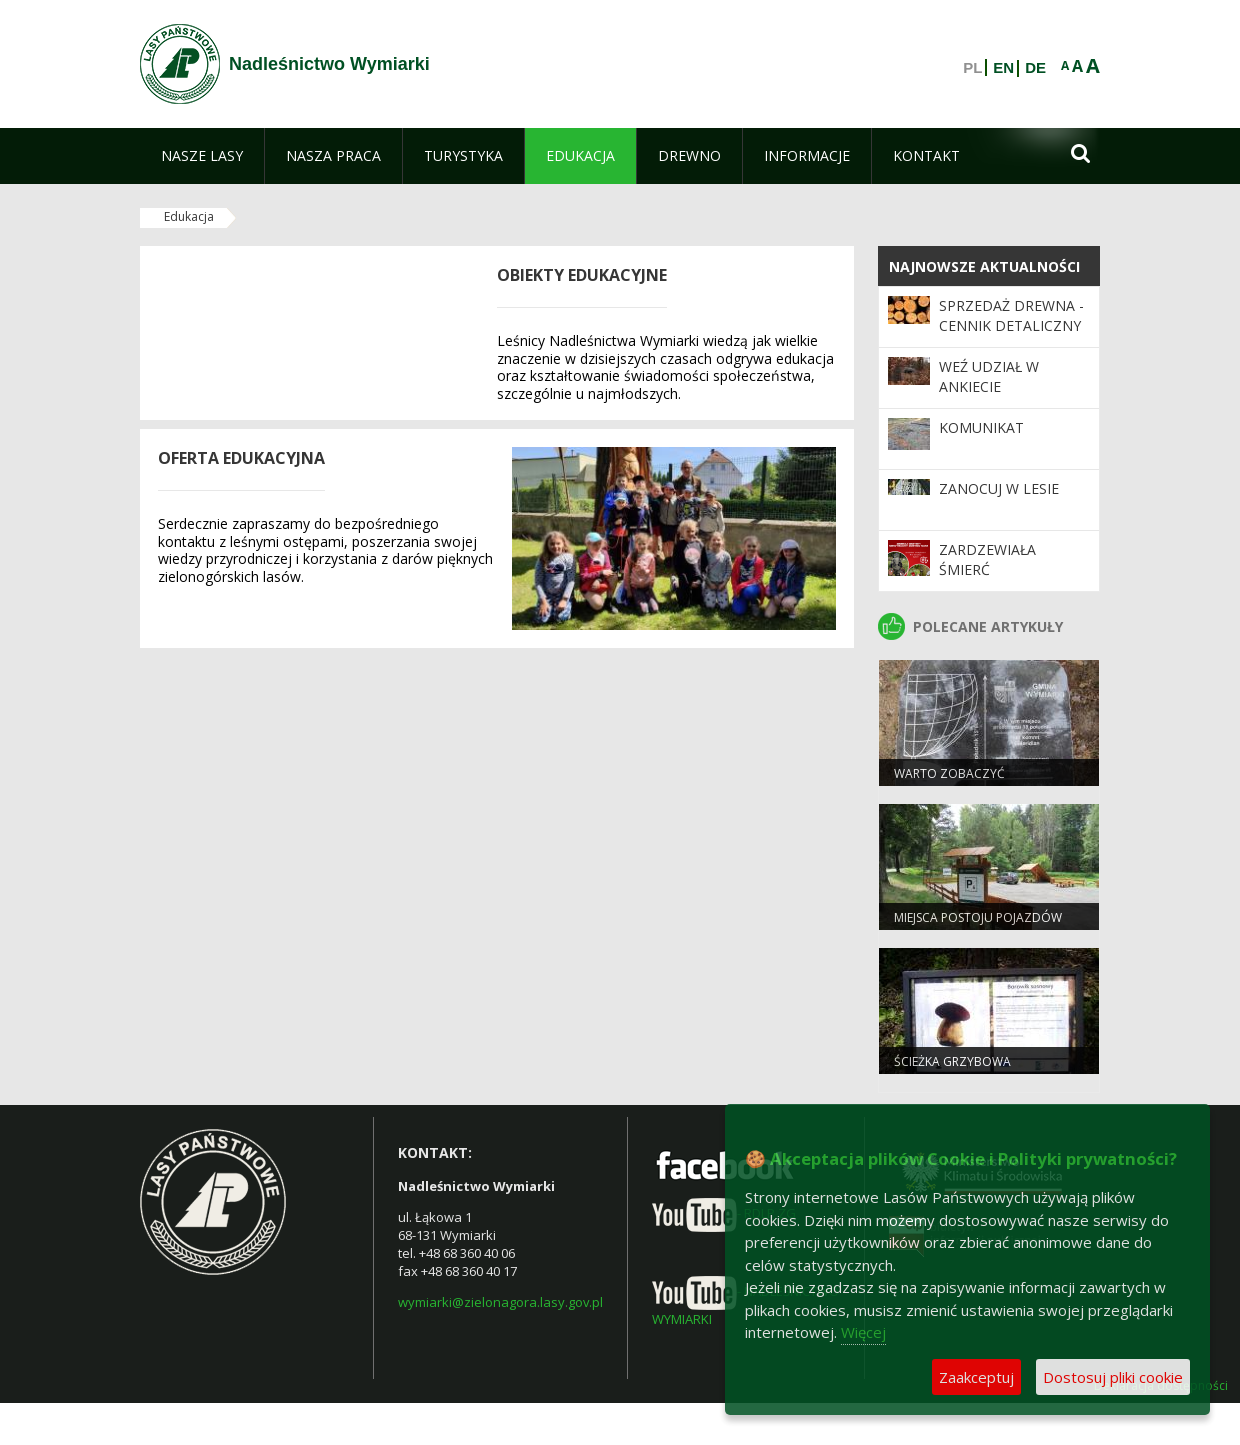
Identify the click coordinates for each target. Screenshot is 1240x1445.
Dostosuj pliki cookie (1113, 1377)
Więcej (863, 1332)
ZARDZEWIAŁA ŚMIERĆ (987, 559)
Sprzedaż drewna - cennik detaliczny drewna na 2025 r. (1011, 326)
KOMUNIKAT (981, 427)
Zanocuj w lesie (999, 488)
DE (1035, 68)
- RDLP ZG (724, 1213)
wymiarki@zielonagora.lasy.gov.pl (500, 1302)
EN (1003, 68)
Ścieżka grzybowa (952, 1061)
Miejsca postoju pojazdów (978, 917)
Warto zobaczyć (949, 773)
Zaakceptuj (976, 1377)
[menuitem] (202, 156)
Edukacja (189, 216)
